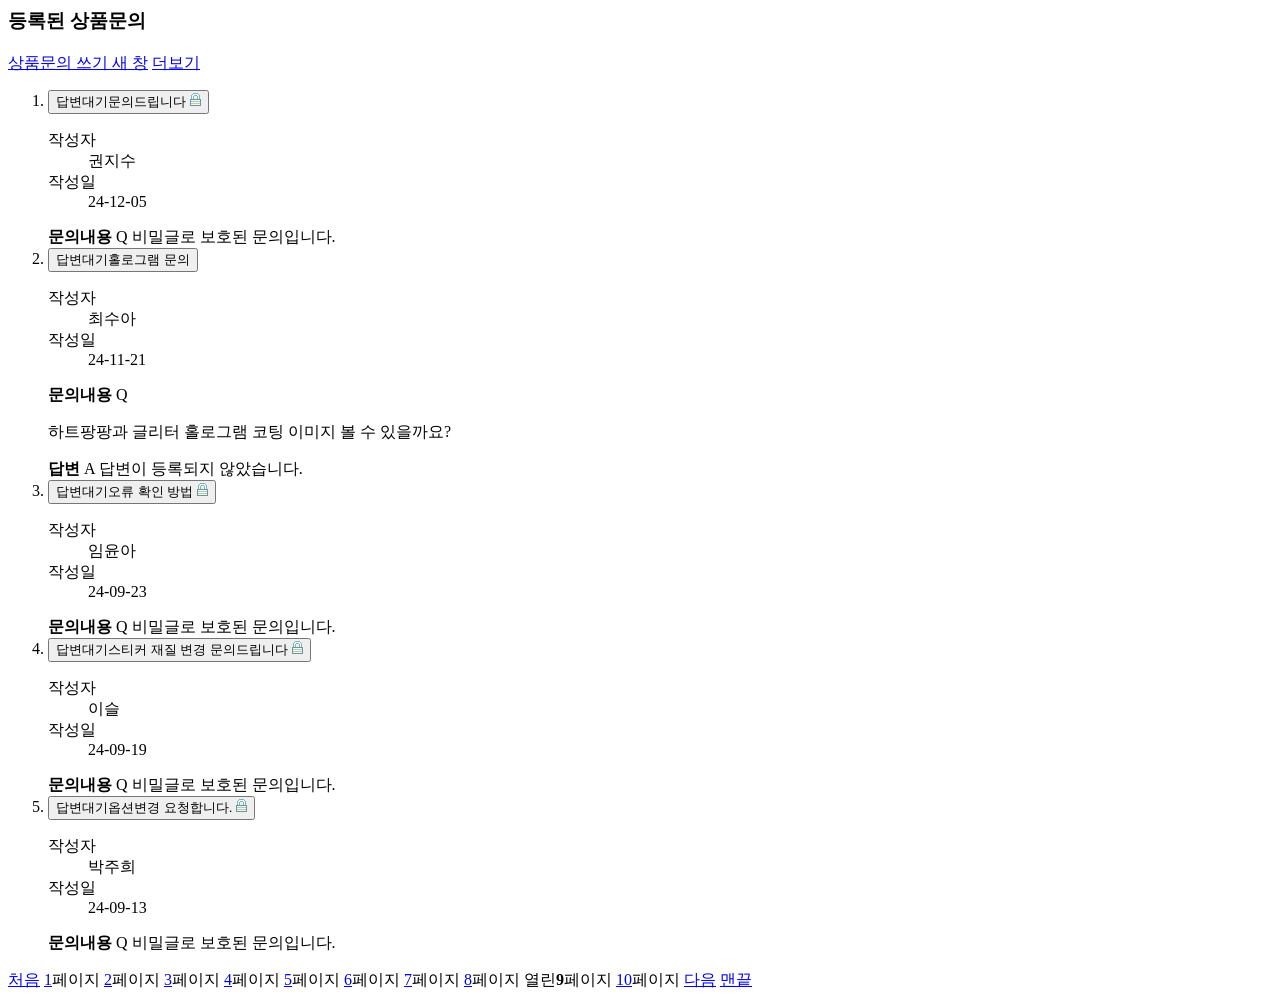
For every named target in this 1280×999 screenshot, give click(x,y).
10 (624, 979)
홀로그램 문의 (123, 259)
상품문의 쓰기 (78, 62)
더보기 (176, 62)
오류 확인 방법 (132, 491)
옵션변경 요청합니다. (151, 807)
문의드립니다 (128, 101)
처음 (24, 979)
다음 (700, 979)
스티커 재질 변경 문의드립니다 (179, 649)
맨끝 (736, 979)
